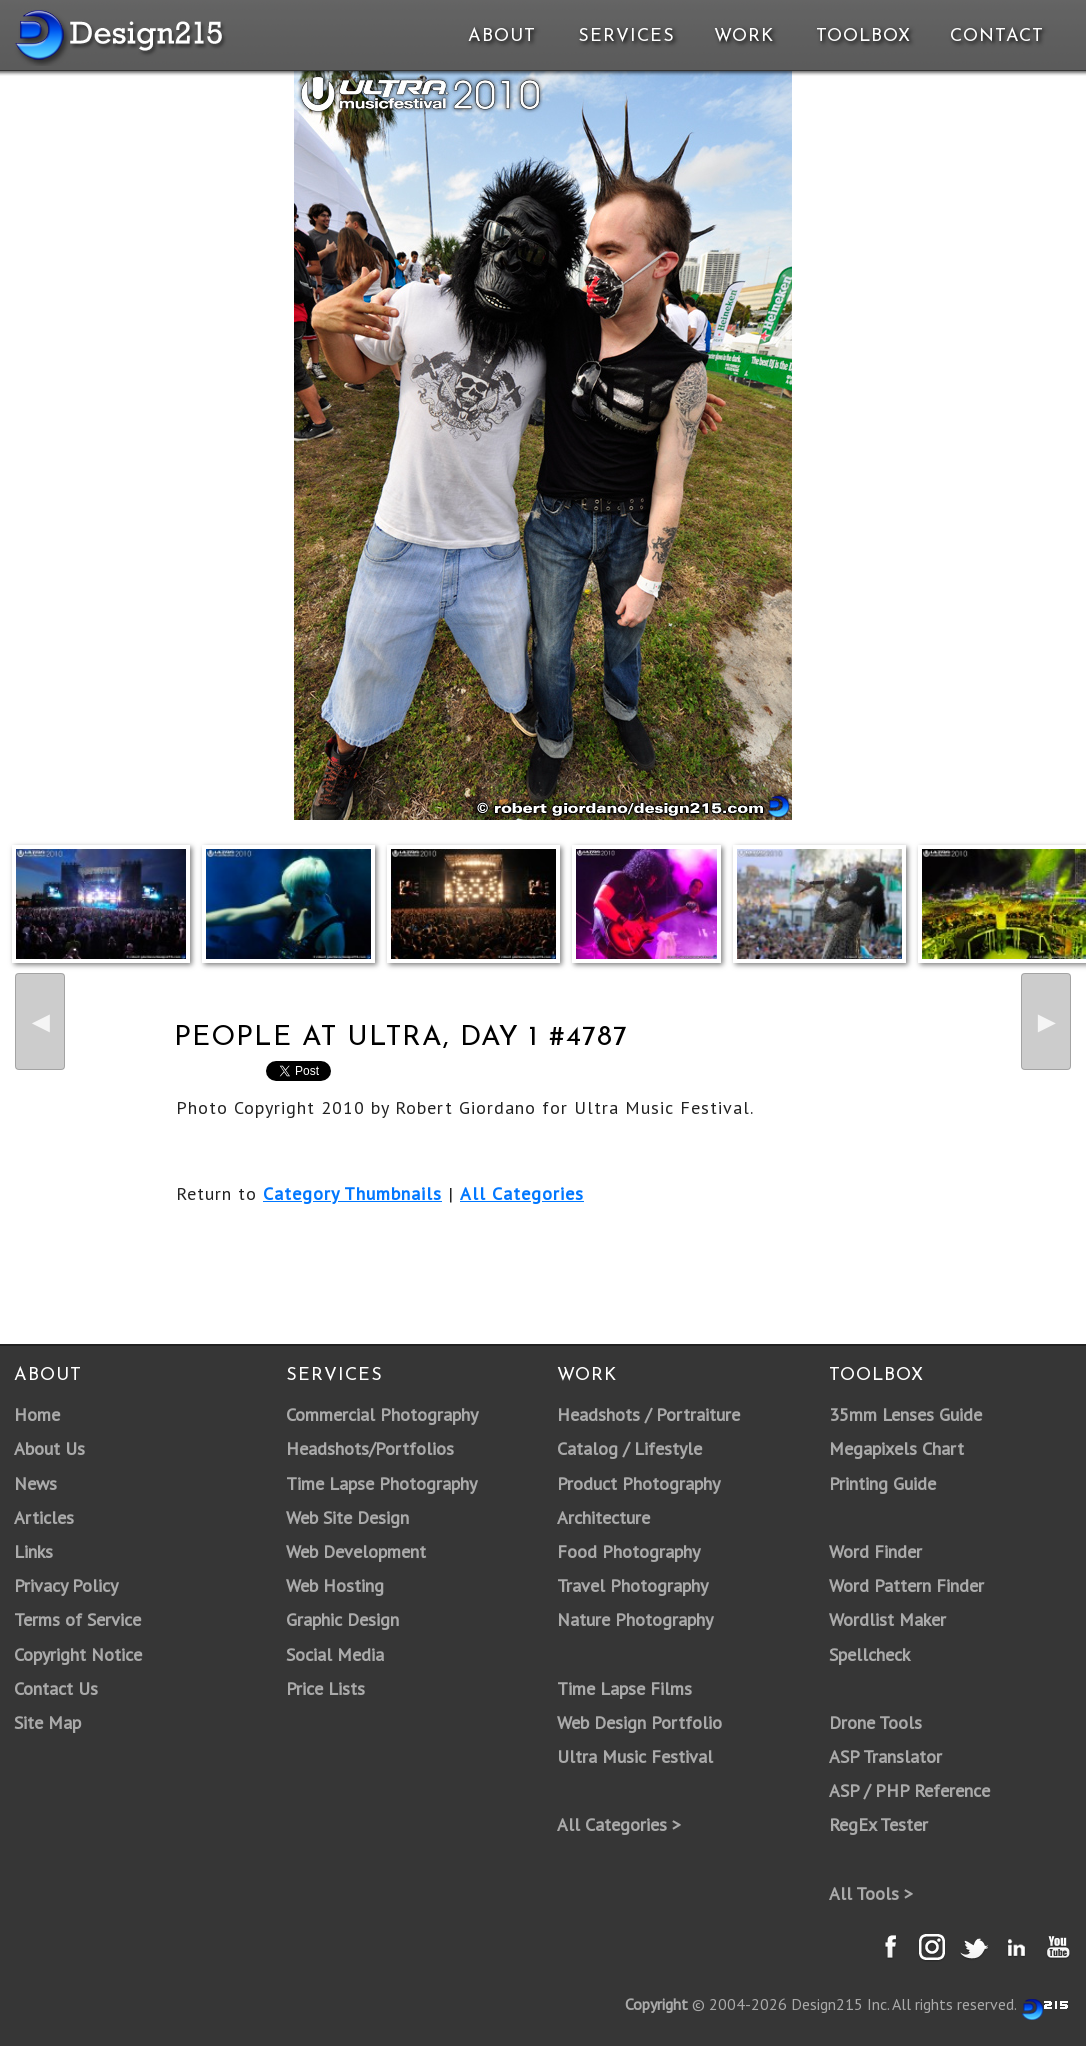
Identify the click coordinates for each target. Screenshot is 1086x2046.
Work (744, 36)
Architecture (603, 1517)
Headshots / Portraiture (648, 1414)
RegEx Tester (878, 1824)
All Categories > (619, 1824)
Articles (44, 1517)
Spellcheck (869, 1654)
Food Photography (628, 1551)
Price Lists (325, 1688)
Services (626, 36)
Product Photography (638, 1483)
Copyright (656, 2004)
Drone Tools (875, 1722)
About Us (49, 1448)
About (502, 36)
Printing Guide (882, 1483)
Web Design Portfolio (639, 1722)
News (35, 1483)
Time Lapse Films (624, 1688)
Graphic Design (342, 1619)
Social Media (335, 1654)
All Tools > (871, 1893)
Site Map (47, 1722)
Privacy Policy (66, 1585)
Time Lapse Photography (381, 1483)
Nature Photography (635, 1619)
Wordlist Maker (887, 1619)
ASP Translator (885, 1756)
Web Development (356, 1551)
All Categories (522, 1193)
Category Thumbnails (352, 1193)
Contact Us (56, 1688)
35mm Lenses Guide (905, 1414)
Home (37, 1414)
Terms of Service (77, 1619)
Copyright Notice (78, 1654)
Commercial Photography (382, 1414)
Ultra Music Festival (635, 1756)
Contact (995, 36)
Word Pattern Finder (906, 1585)
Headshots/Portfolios (370, 1448)
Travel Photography (632, 1585)
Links (33, 1551)
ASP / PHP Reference (909, 1790)
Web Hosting (335, 1585)
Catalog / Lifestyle (629, 1448)
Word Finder (875, 1551)
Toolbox (863, 36)
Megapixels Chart (896, 1448)
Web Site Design (347, 1517)
